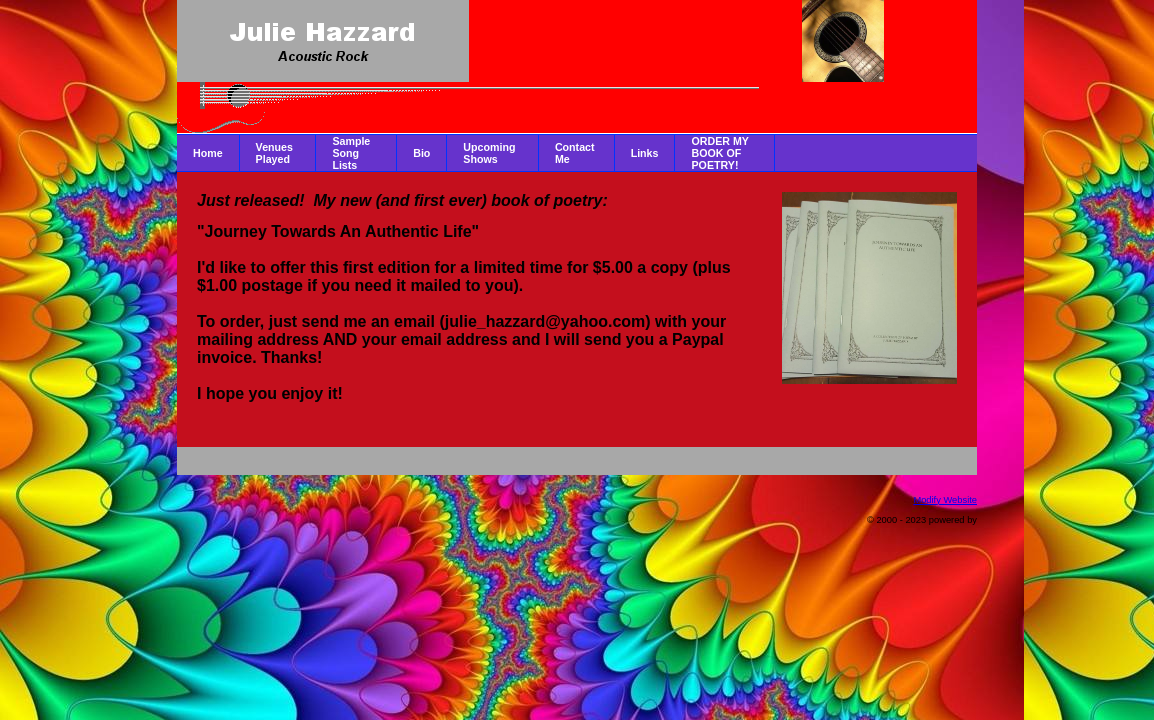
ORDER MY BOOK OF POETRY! (719, 153)
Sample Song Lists (351, 153)
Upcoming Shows (489, 153)
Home (208, 153)
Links (645, 153)
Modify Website (945, 500)
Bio (421, 153)
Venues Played (274, 153)
